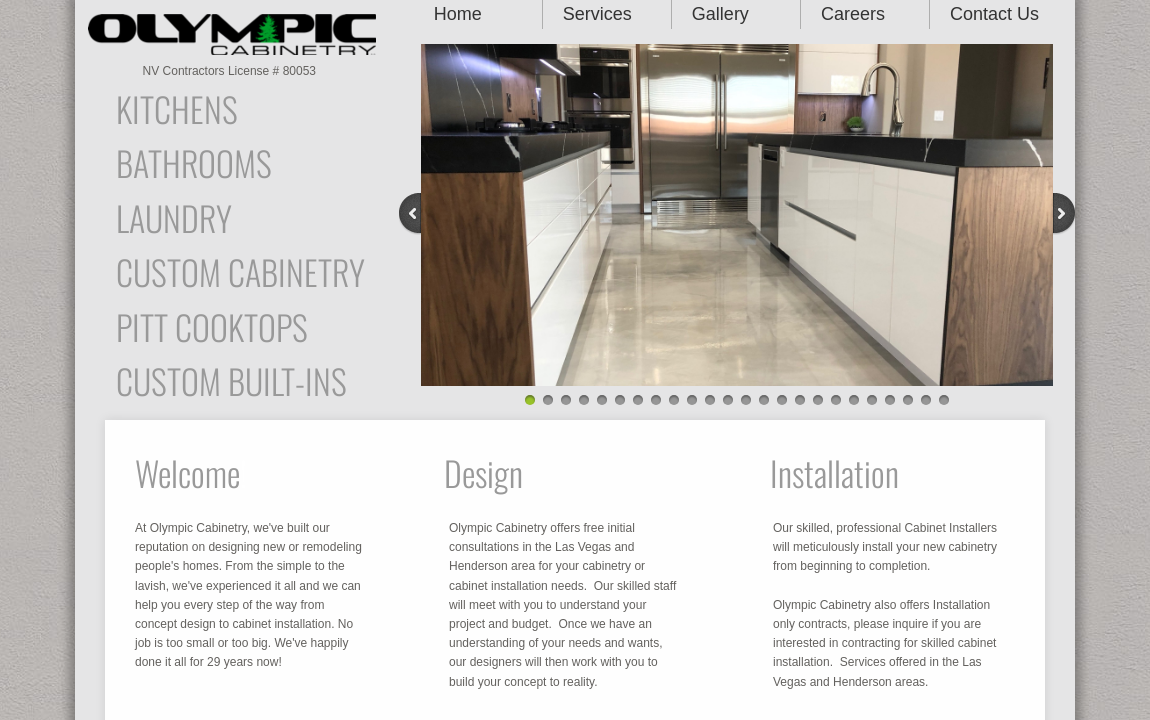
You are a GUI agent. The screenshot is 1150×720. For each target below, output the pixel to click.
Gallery (720, 14)
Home (458, 14)
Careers (853, 14)
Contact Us (994, 14)
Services (597, 14)
